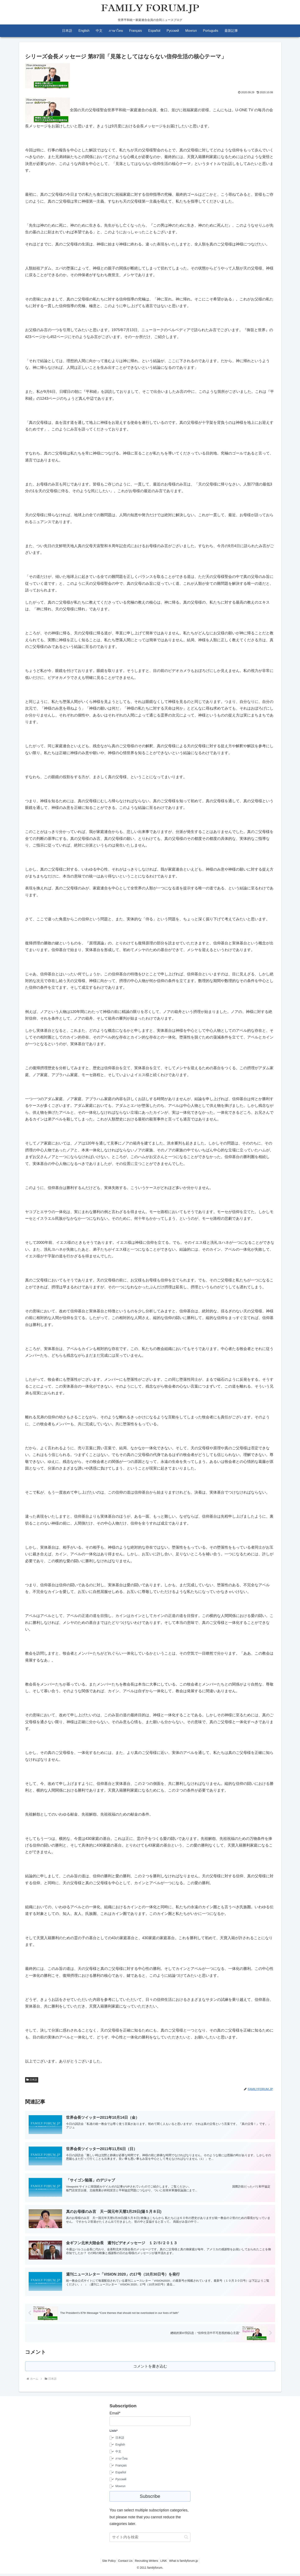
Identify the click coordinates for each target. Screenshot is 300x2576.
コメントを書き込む (150, 2368)
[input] (150, 2539)
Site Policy (104, 2563)
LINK (165, 2563)
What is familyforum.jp (187, 2563)
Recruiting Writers (146, 2563)
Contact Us (123, 2563)
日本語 (31, 2079)
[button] (186, 2539)
